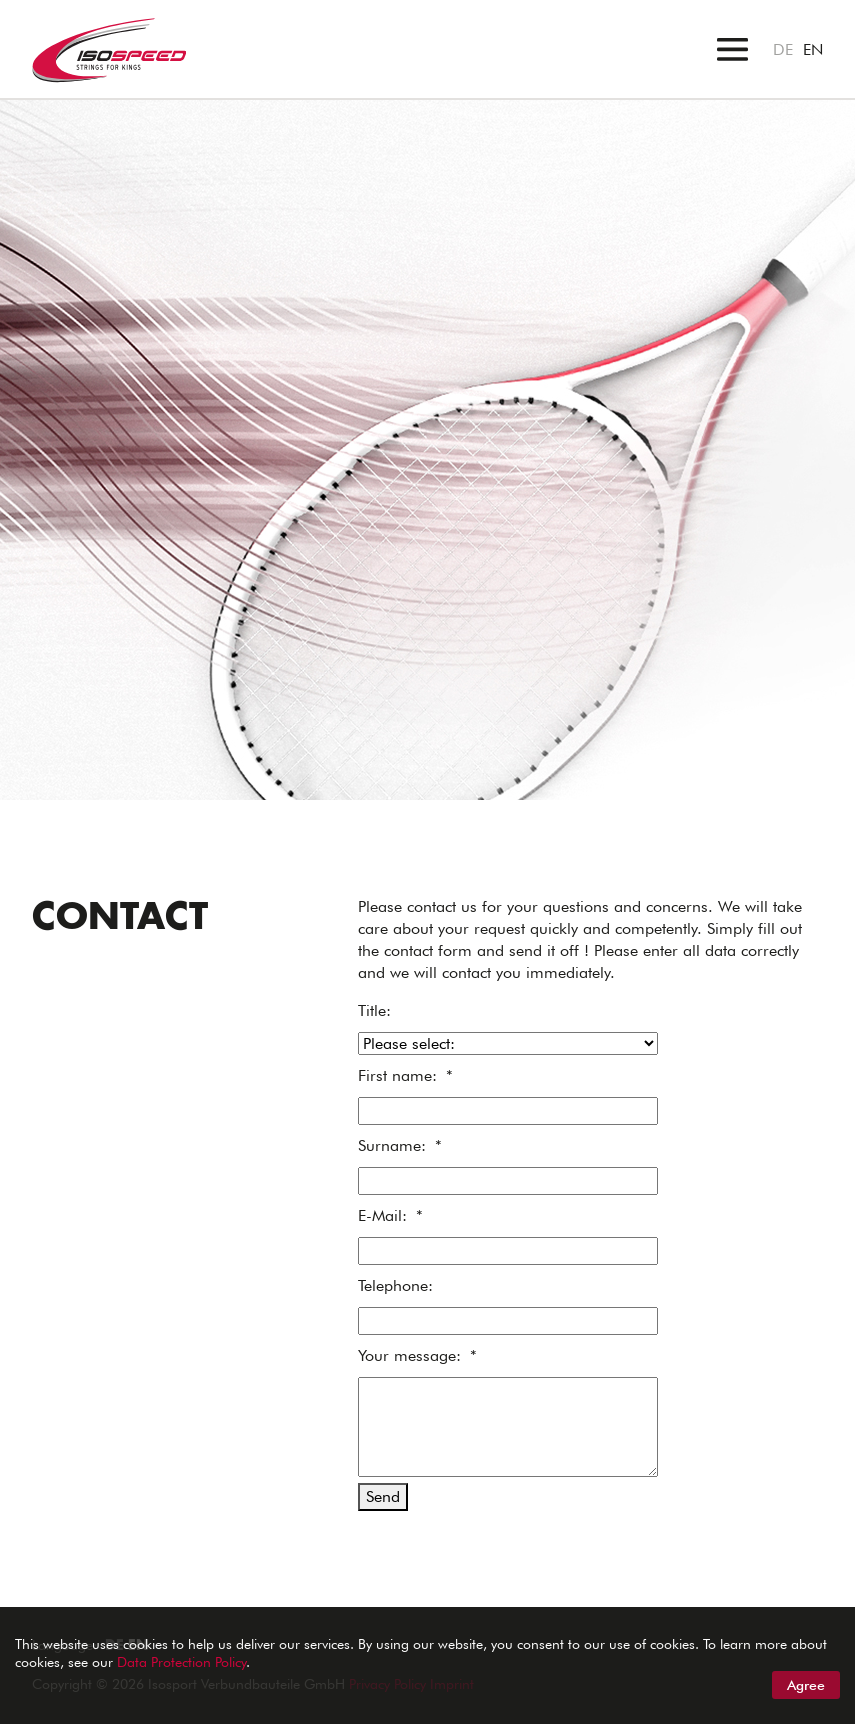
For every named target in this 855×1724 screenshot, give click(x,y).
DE (783, 49)
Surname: (400, 1145)
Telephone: (395, 1285)
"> (9, 110)
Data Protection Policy (181, 1662)
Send (383, 1496)
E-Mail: (390, 1215)
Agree (806, 1685)
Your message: (417, 1355)
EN (813, 49)
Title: (374, 1010)
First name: (405, 1075)
